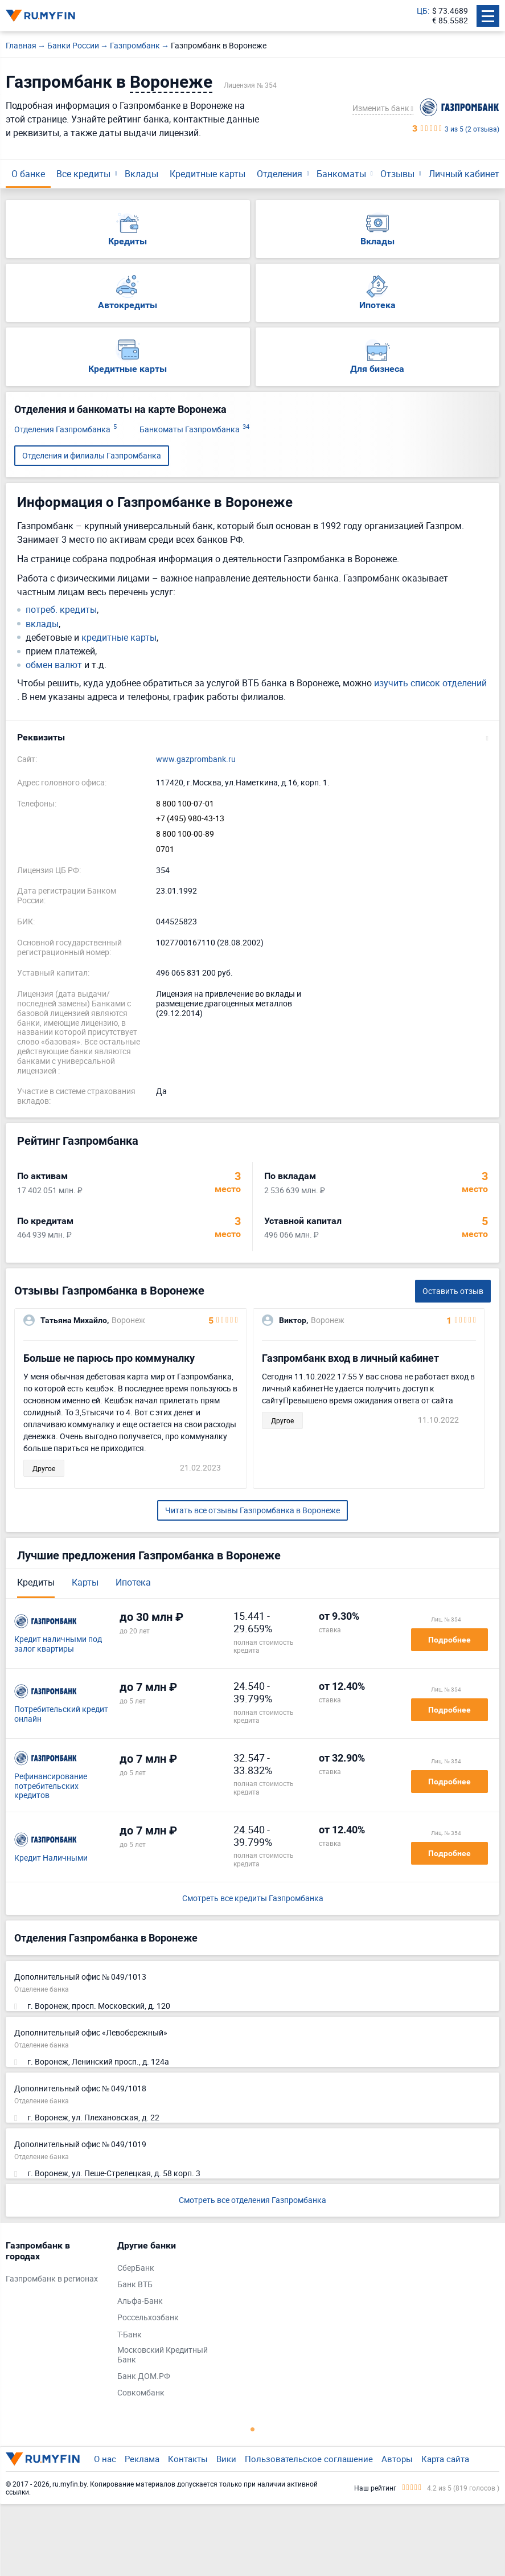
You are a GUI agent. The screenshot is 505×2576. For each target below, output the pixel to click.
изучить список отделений (430, 683)
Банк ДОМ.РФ (143, 2376)
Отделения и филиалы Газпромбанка (91, 455)
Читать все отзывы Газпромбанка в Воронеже (252, 1510)
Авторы (397, 2459)
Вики (226, 2459)
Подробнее (449, 1639)
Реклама (142, 2459)
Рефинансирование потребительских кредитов (50, 1786)
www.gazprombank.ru (196, 759)
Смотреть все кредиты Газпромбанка (252, 1898)
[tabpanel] (56, 2265)
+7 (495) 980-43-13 (190, 819)
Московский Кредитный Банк (162, 2355)
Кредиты (36, 1582)
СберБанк (135, 2268)
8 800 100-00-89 (185, 834)
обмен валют (54, 665)
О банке (28, 173)
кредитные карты (119, 637)
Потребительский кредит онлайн (61, 1714)
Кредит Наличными (51, 1858)
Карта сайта (445, 2459)
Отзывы (397, 173)
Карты (85, 1582)
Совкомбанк (141, 2393)
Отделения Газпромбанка (65, 430)
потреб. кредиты (61, 609)
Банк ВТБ (135, 2285)
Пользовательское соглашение (309, 2459)
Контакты (188, 2459)
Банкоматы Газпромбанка (194, 430)
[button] (252, 737)
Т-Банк (129, 2335)
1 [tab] (252, 2429)
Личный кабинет (464, 173)
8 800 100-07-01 (185, 804)
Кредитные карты (207, 173)
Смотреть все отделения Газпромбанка (252, 2199)
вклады (42, 624)
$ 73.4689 (450, 11)
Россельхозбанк (148, 2318)
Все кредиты (83, 173)
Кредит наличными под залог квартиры (58, 1644)
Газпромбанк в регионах (52, 2279)
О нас (105, 2459)
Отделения (279, 173)
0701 (165, 849)
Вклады (141, 173)
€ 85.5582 (450, 21)
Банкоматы (341, 173)
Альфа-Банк (140, 2301)
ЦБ (422, 11)
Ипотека (133, 1582)
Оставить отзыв (452, 1290)
